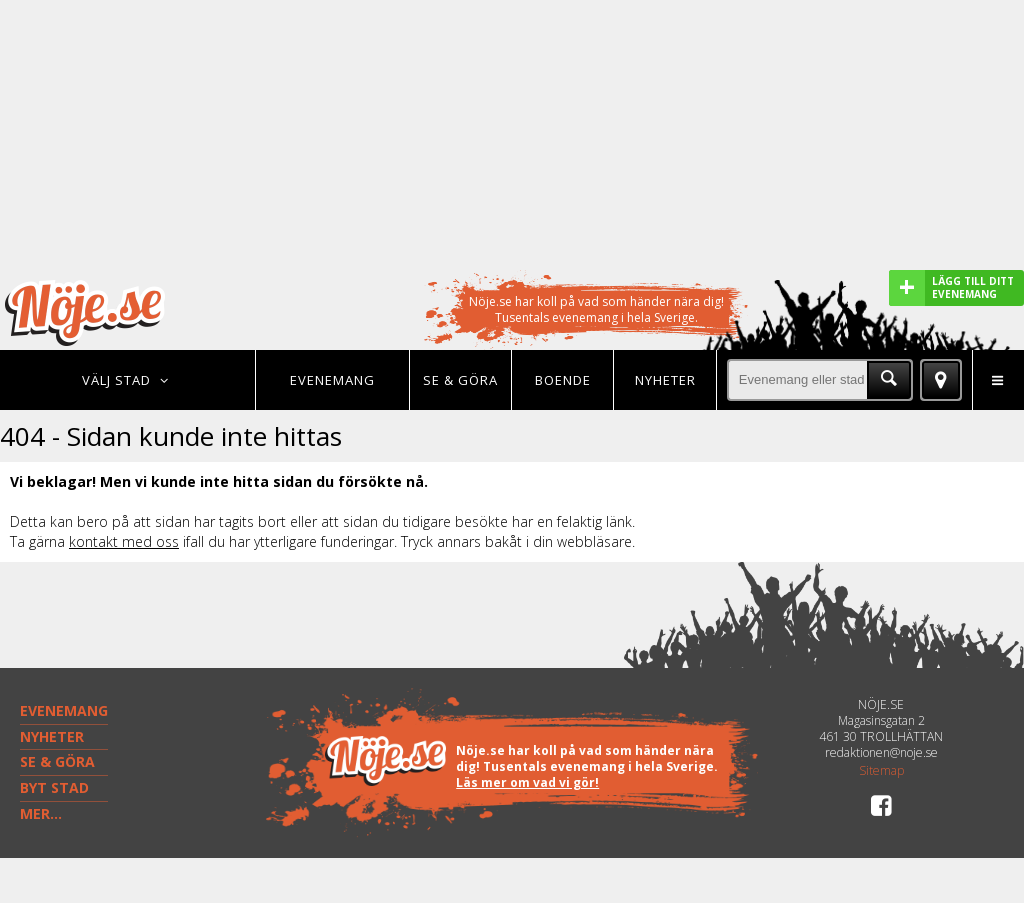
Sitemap (881, 771)
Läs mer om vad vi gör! (527, 782)
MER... (41, 813)
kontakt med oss (124, 541)
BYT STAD (54, 787)
